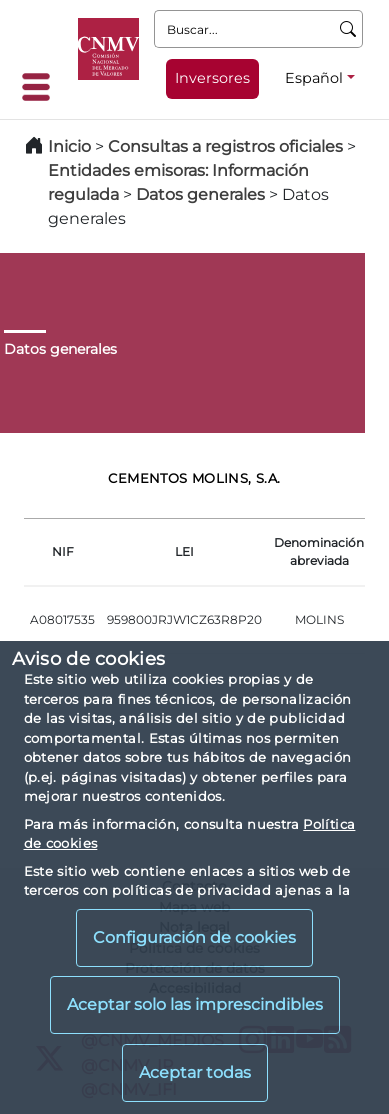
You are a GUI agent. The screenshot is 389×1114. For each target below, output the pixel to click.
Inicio (69, 146)
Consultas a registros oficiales (225, 146)
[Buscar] (348, 29)
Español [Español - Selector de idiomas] (314, 78)
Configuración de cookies (194, 937)
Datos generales (200, 194)
